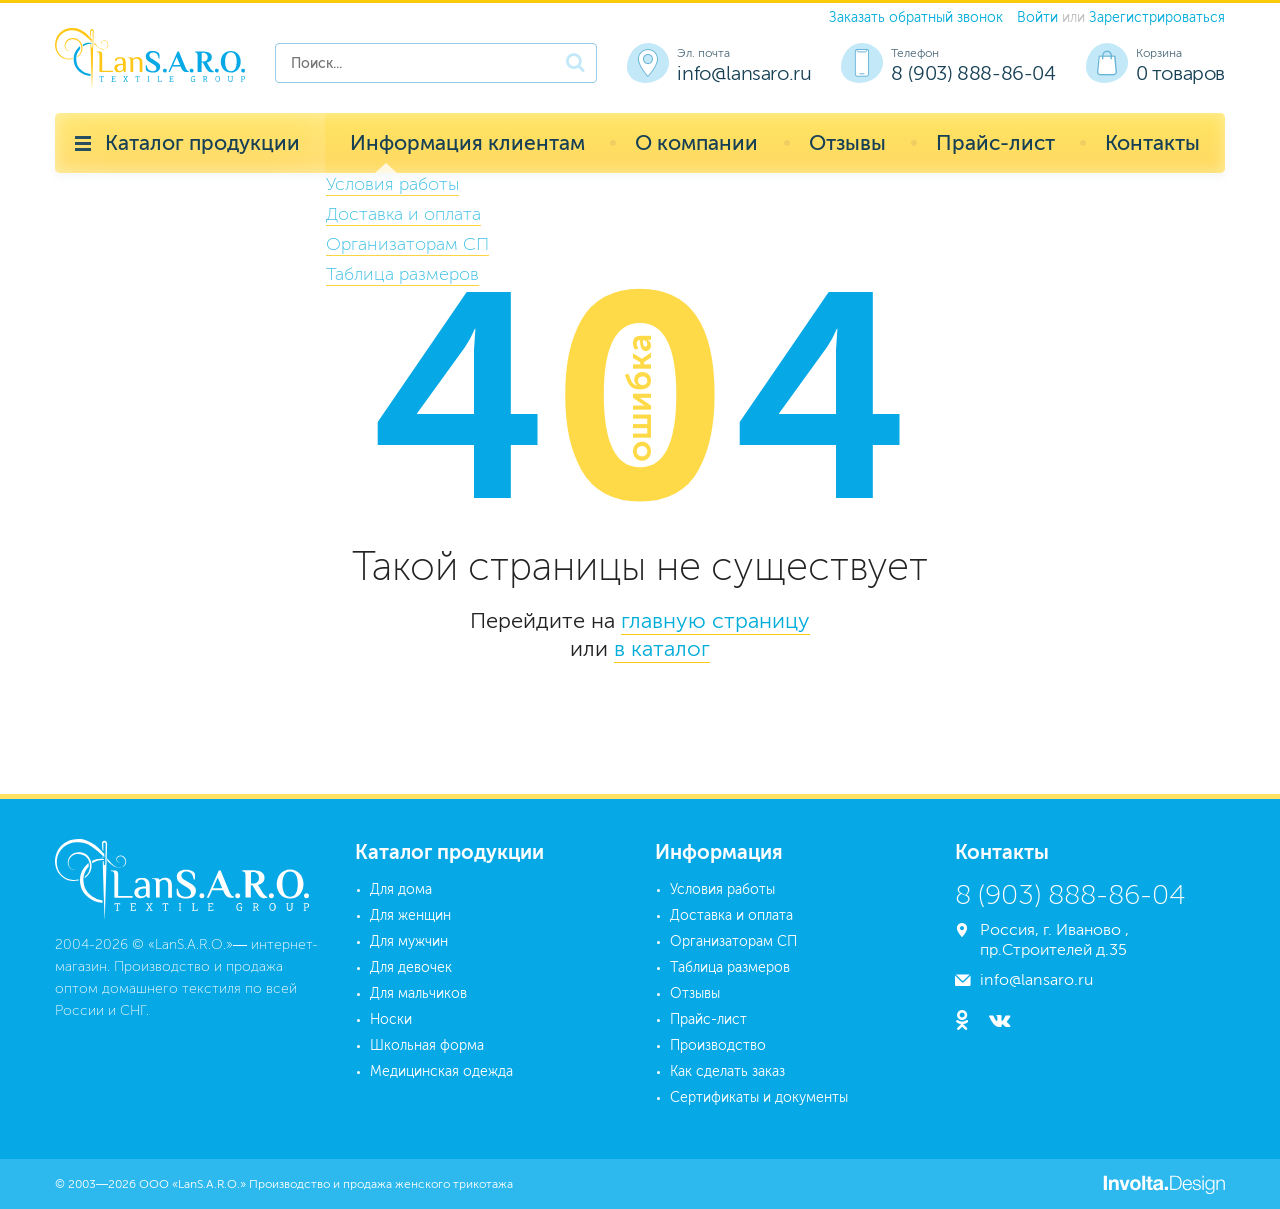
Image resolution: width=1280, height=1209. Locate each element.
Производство (718, 1045)
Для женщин (410, 915)
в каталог (662, 648)
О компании (696, 142)
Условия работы (722, 889)
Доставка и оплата (731, 915)
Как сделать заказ (727, 1071)
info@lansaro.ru (744, 73)
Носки (391, 1019)
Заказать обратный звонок (916, 17)
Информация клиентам (467, 142)
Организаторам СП (733, 941)
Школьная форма (427, 1045)
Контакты (1152, 142)
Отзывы (847, 142)
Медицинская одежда (441, 1071)
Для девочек (411, 967)
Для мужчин (409, 941)
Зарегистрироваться (1157, 17)
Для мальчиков (418, 993)
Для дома (401, 889)
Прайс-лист (995, 142)
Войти (1037, 17)
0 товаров (1180, 73)
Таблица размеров (730, 967)
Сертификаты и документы (759, 1097)
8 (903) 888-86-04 (973, 73)
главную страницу (715, 620)
